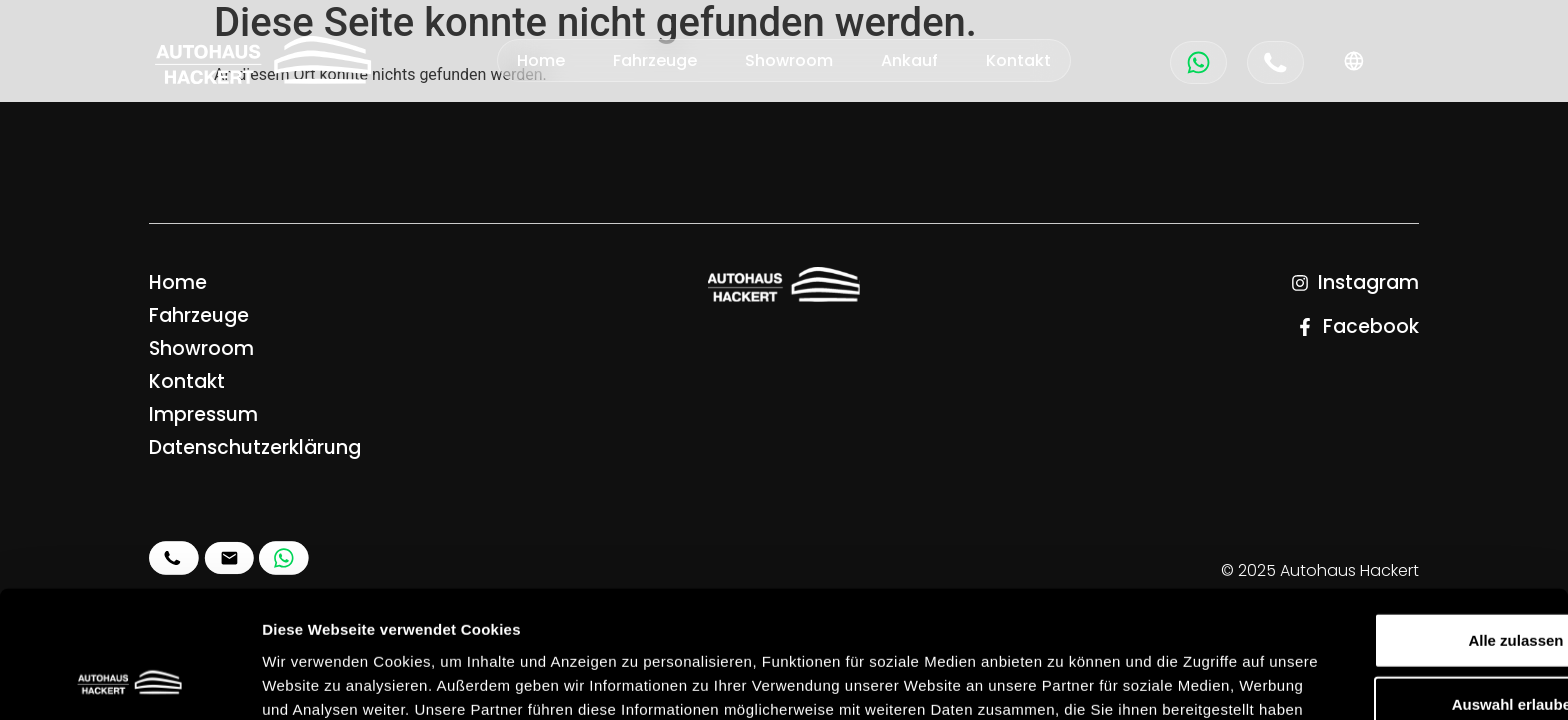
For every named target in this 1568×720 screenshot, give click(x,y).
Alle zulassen (1400, 522)
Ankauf (909, 60)
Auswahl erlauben (1401, 586)
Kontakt (1018, 60)
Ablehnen (1401, 650)
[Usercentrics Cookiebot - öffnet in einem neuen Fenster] (129, 681)
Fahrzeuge (655, 60)
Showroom (789, 60)
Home (541, 60)
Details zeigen (1063, 680)
